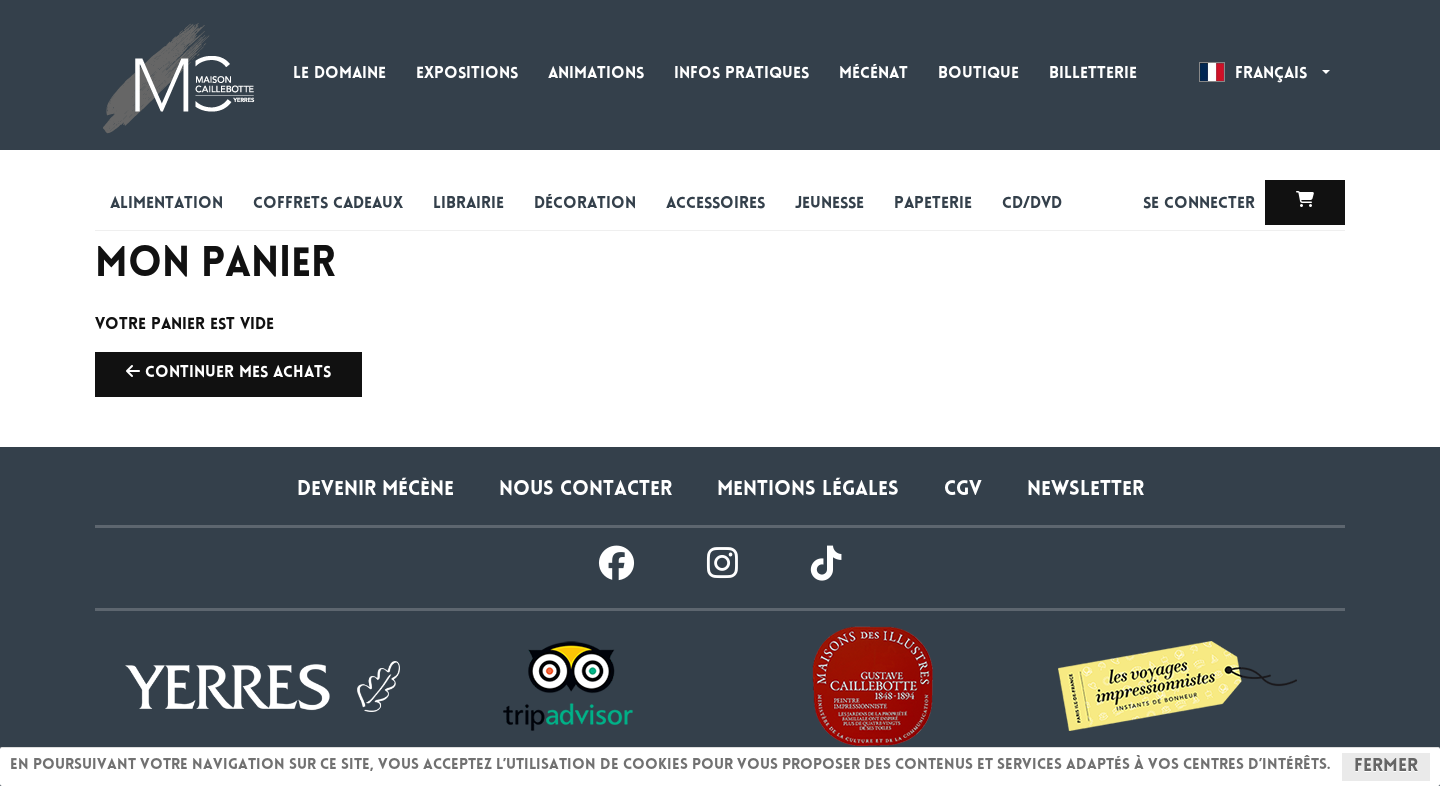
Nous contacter (585, 490)
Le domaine (339, 74)
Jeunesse (829, 204)
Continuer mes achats (228, 372)
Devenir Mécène (375, 490)
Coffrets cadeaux (328, 204)
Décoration (585, 204)
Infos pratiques (741, 74)
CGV (963, 490)
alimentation (166, 204)
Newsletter (1085, 490)
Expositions (467, 74)
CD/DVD (1032, 204)
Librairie (468, 204)
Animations (596, 74)
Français (1264, 72)
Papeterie (933, 204)
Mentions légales (808, 490)
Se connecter (1201, 204)
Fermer (1386, 767)
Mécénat (873, 74)
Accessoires (715, 204)
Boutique (978, 74)
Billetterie (1093, 74)
